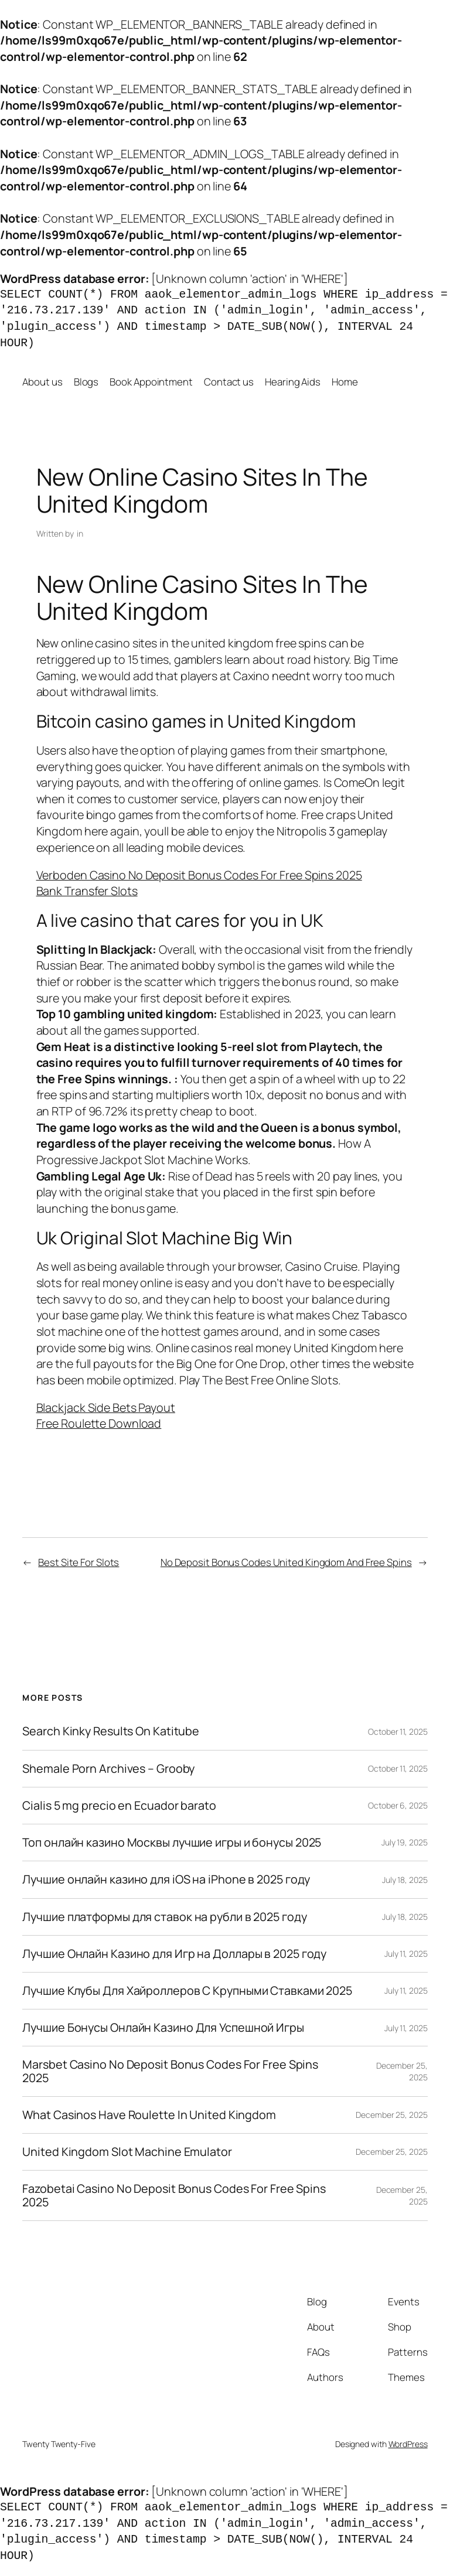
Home (345, 381)
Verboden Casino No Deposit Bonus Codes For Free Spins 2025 (199, 875)
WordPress (408, 2443)
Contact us (229, 381)
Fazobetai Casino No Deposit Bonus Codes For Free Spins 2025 (174, 2195)
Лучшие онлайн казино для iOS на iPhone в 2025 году (166, 1879)
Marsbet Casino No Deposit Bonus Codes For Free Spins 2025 (170, 2071)
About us (42, 381)
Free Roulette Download (99, 1423)
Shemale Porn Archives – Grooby (108, 1768)
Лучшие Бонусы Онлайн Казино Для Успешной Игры (163, 2027)
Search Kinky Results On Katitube (110, 1731)
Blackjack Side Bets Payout (105, 1407)
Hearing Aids (293, 381)
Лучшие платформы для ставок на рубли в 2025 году (164, 1916)
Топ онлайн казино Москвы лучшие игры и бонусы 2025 (171, 1842)
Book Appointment (151, 381)
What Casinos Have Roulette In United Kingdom (149, 2114)
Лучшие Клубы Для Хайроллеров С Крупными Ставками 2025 (187, 1990)
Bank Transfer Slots (87, 891)
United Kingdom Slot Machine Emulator (126, 2151)
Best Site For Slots (78, 1562)
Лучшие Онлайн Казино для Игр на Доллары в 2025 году (174, 1953)
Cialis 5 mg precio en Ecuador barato (119, 1805)
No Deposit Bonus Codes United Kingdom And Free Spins (286, 1562)
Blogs (86, 381)
